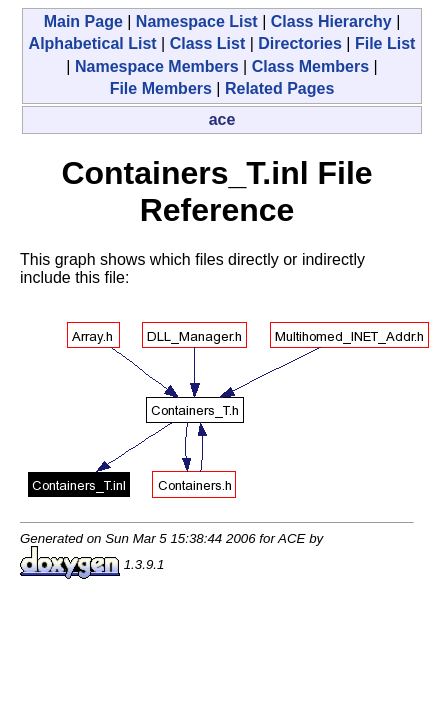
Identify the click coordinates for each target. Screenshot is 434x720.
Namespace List (197, 21)
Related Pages (279, 88)
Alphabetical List (93, 43)
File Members (161, 88)
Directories (300, 43)
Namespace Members (157, 66)
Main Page (83, 21)
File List (385, 43)
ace (222, 119)
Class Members (310, 66)
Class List (208, 43)
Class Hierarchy (331, 21)
